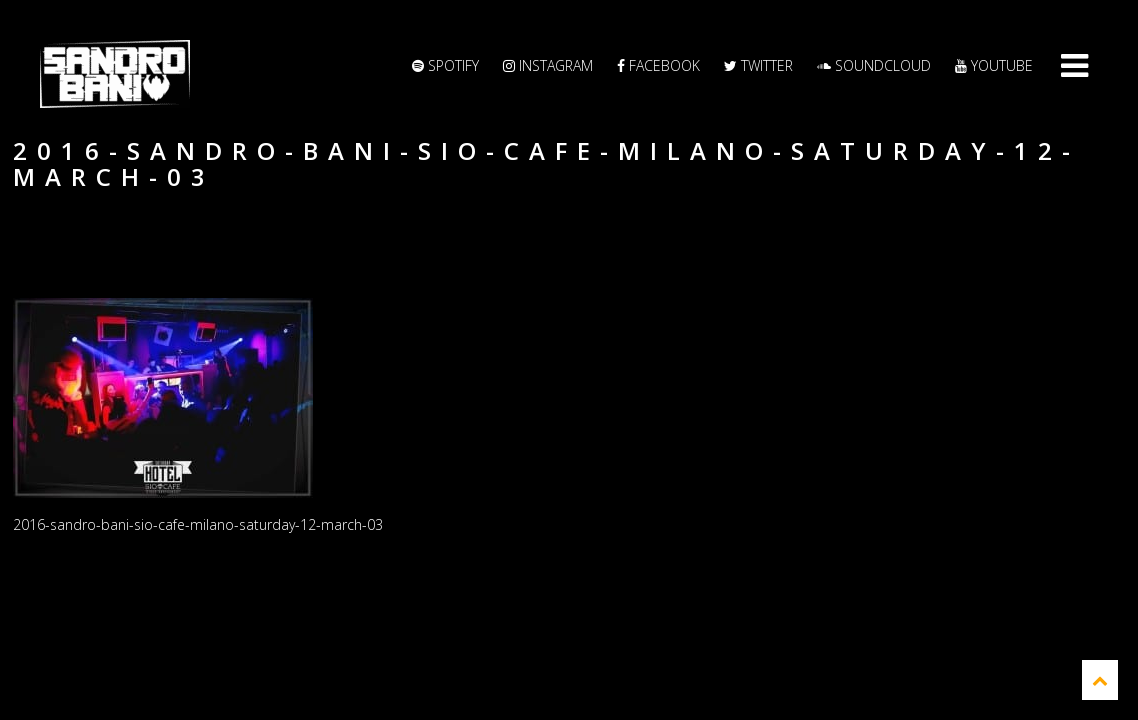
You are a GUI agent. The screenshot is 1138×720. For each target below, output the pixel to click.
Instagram (548, 65)
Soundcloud (874, 65)
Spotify (445, 65)
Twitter (758, 65)
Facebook (658, 65)
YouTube (994, 65)
